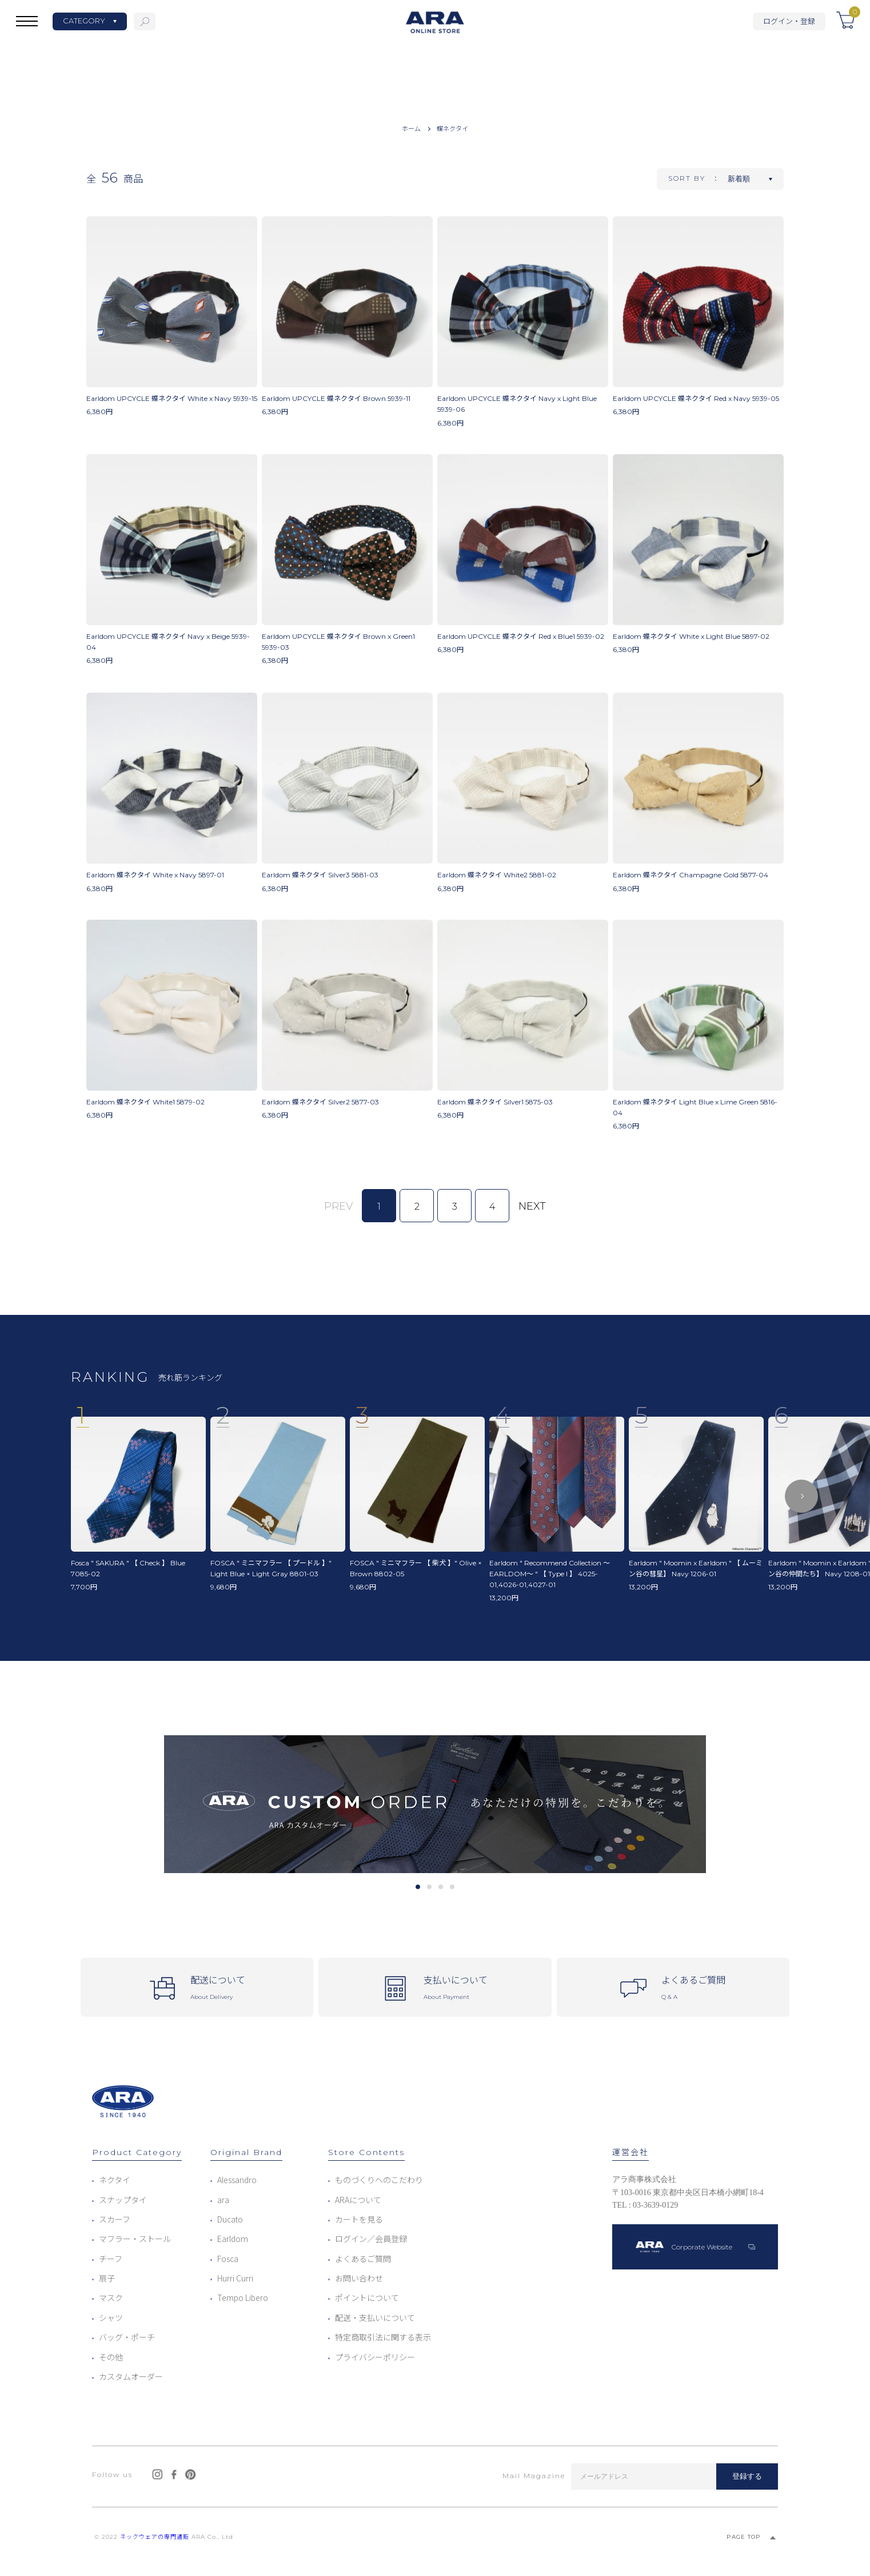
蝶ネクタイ (452, 128)
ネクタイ (114, 2179)
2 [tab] (429, 1887)
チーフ (110, 2258)
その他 (111, 2357)
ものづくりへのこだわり (379, 2179)
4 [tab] (452, 1887)
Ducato (230, 2219)
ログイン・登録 (789, 20)
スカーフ (114, 2219)
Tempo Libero (242, 2297)
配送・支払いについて (375, 2317)
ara (223, 2199)
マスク (111, 2297)
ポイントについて (367, 2297)
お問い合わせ (359, 2278)
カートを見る (359, 2219)
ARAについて (358, 2199)
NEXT (532, 1206)
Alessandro (237, 2179)
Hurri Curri (235, 2278)
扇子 (107, 2278)
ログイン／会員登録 (371, 2238)
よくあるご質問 (363, 2258)
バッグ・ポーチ (127, 2337)
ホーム (411, 128)
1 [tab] (418, 1887)
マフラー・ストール (135, 2238)
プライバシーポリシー (375, 2357)
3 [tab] (440, 1887)
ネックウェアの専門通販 (154, 2537)
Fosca (227, 2258)
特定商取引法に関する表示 (383, 2337)
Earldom (232, 2238)
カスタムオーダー (131, 2376)
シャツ (111, 2317)
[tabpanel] (435, 1804)
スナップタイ (123, 2199)
